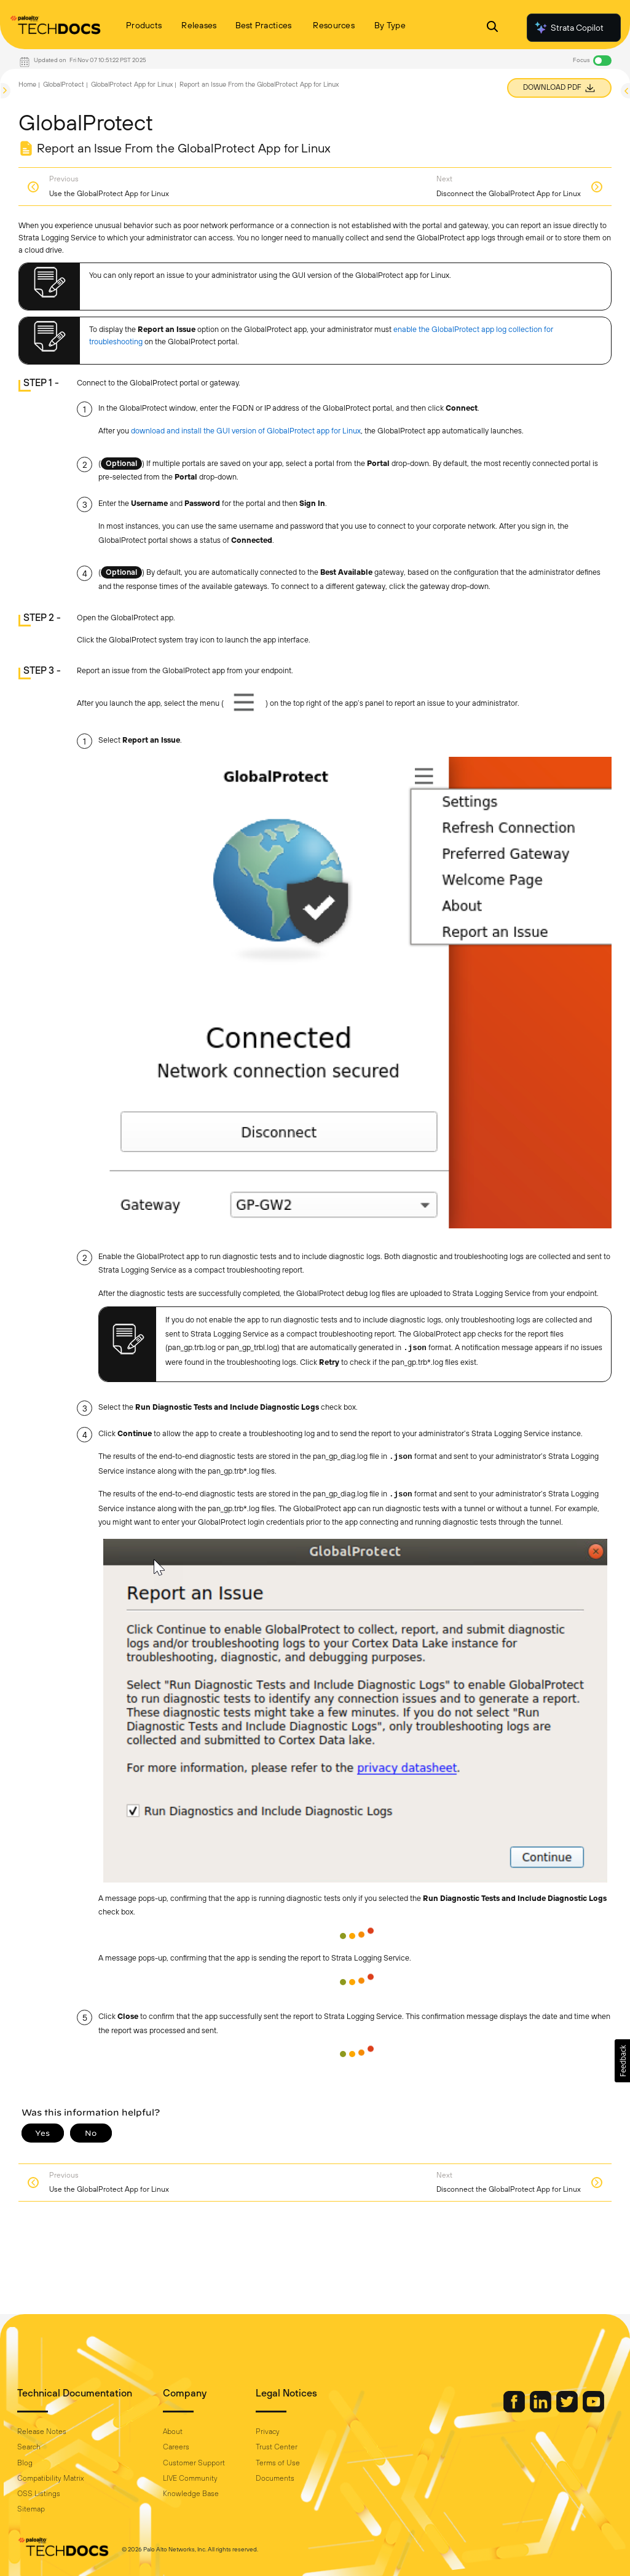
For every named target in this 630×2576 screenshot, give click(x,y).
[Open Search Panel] (492, 28)
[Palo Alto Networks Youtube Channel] (593, 2409)
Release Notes (41, 2431)
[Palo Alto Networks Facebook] (515, 2409)
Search (29, 2447)
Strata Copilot (569, 27)
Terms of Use (278, 2463)
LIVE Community (190, 2478)
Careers (176, 2447)
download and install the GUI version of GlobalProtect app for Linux (246, 430)
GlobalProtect (63, 84)
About (173, 2431)
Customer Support (194, 2463)
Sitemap (31, 2509)
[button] (622, 2060)
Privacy (268, 2431)
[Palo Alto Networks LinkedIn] (541, 2409)
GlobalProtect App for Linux (132, 84)
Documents (275, 2478)
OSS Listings (38, 2493)
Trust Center (276, 2447)
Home (27, 84)
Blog (25, 2463)
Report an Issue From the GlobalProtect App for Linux (259, 84)
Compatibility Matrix (50, 2478)
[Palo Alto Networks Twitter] (568, 2409)
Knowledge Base (191, 2493)
